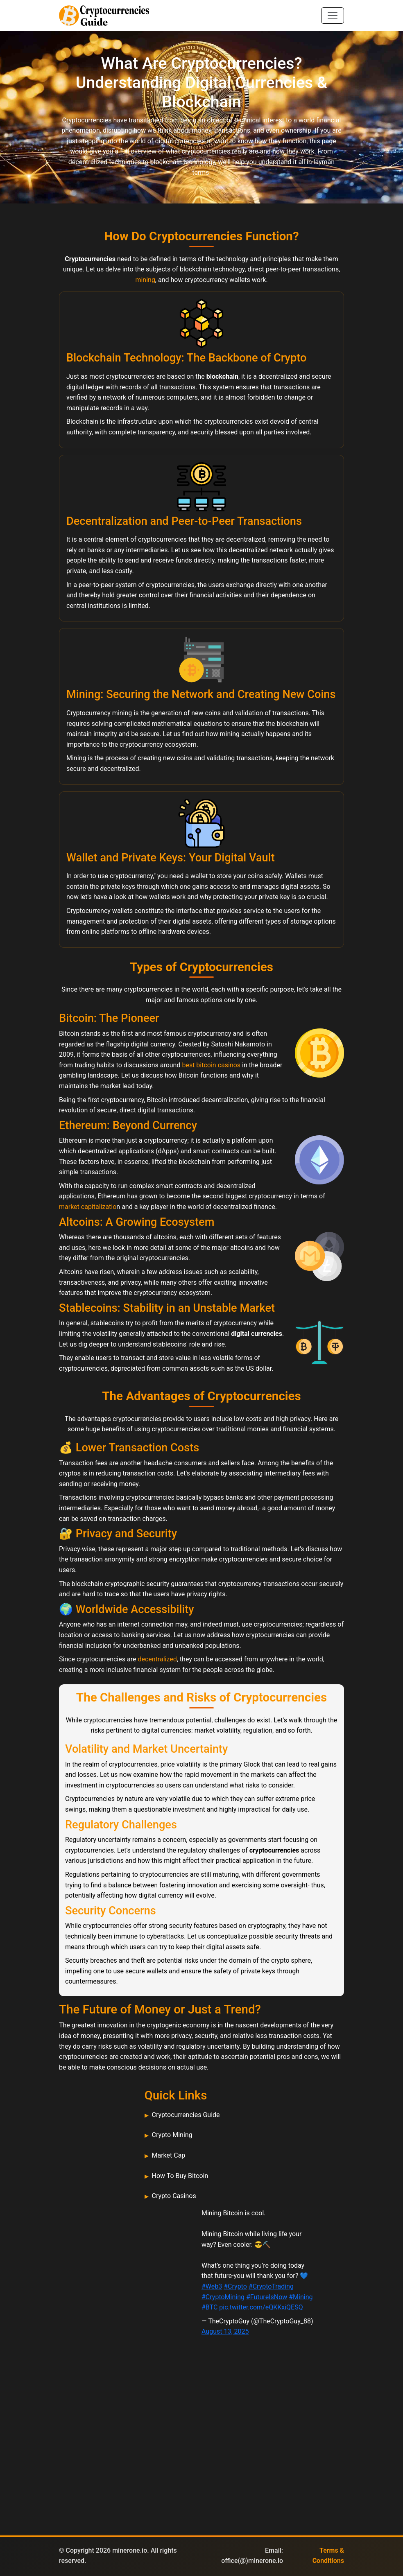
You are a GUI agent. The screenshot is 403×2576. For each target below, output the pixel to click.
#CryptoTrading (271, 2286)
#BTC (209, 2307)
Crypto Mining (172, 2135)
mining (145, 280)
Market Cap (169, 2155)
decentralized (157, 1659)
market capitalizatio (87, 1207)
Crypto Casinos (174, 2196)
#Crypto (235, 2286)
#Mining (300, 2297)
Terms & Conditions (328, 2556)
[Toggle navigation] (332, 15)
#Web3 (212, 2286)
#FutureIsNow (266, 2297)
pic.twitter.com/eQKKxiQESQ (261, 2307)
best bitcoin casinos (211, 1065)
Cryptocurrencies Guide (186, 2115)
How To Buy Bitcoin (180, 2176)
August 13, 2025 (225, 2331)
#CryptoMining (223, 2297)
